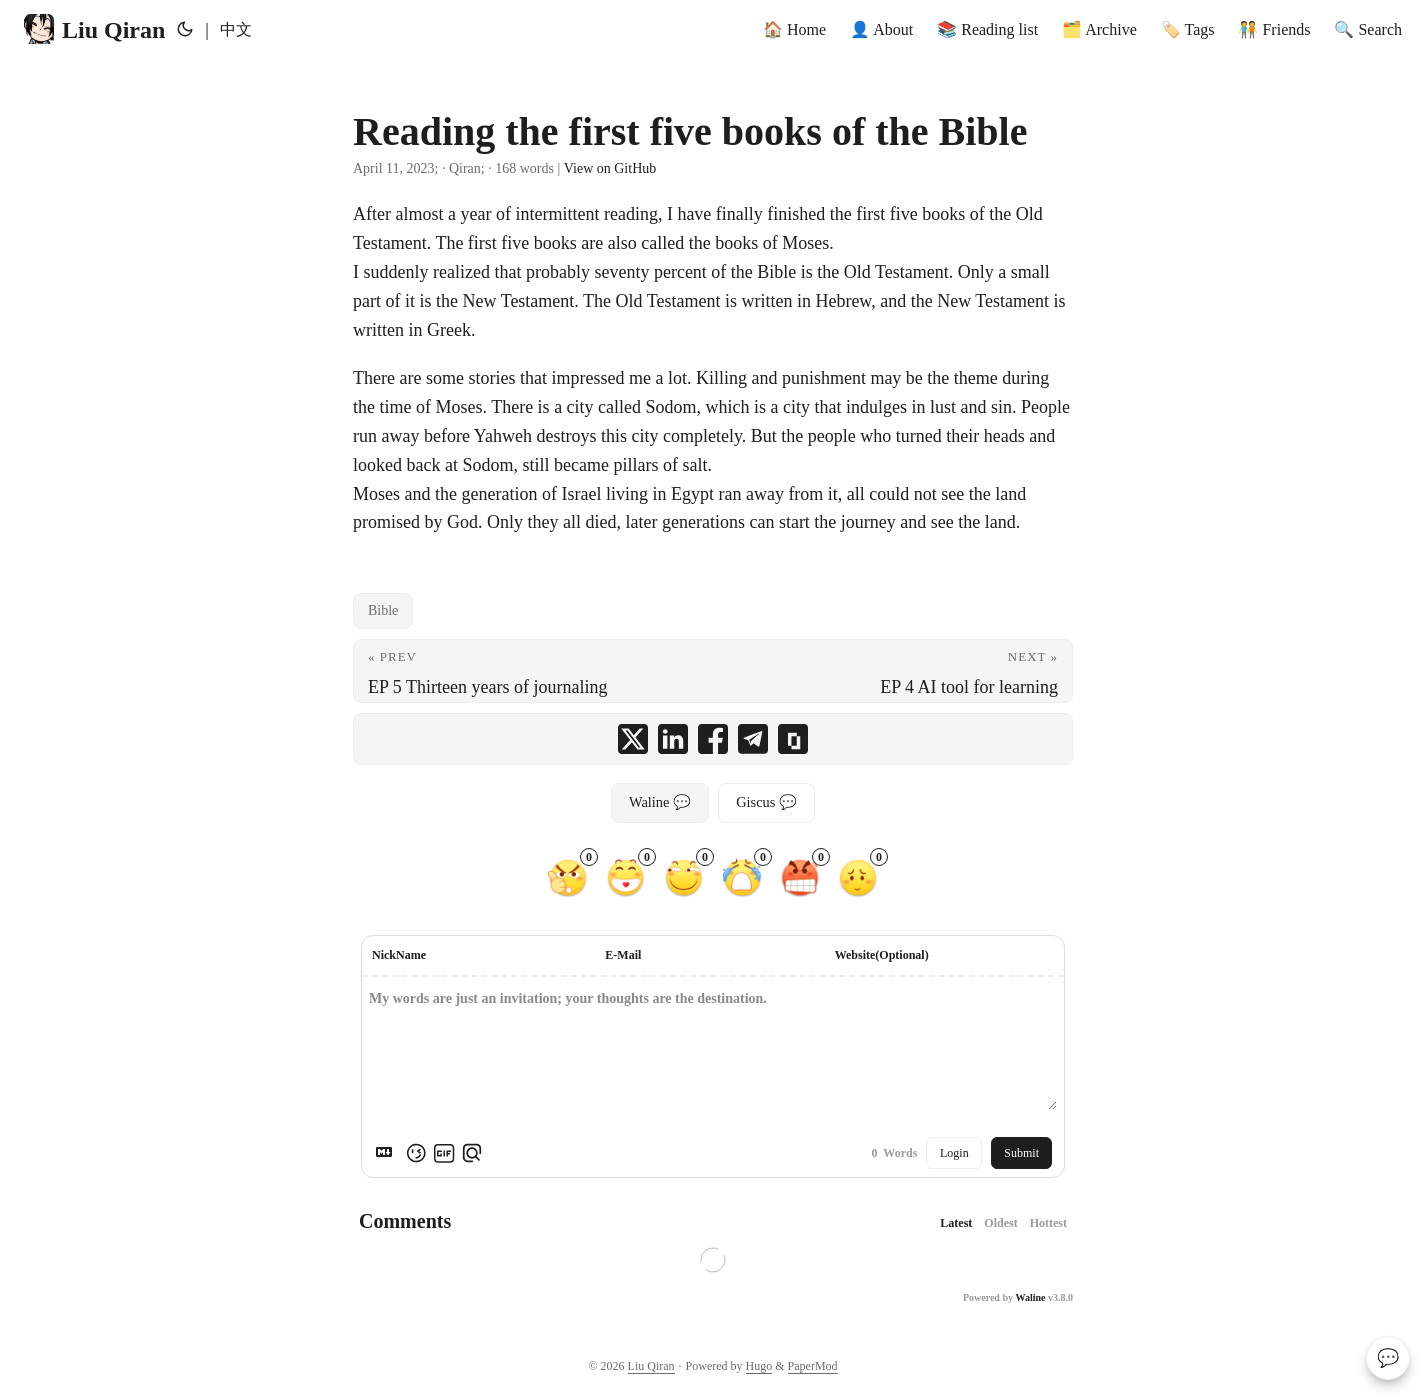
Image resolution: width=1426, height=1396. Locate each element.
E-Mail (623, 955)
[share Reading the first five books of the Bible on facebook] (713, 739)
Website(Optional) (882, 955)
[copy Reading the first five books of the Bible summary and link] (793, 739)
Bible (383, 610)
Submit (1021, 1153)
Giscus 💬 (766, 802)
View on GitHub (610, 168)
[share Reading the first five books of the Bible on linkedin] (673, 739)
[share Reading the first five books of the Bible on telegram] (753, 739)
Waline (1030, 1297)
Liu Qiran (94, 29)
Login (954, 1153)
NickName (399, 955)
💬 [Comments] (1388, 1358)
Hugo (759, 1366)
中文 (236, 29)
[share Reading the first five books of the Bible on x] (633, 739)
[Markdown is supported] (388, 1153)
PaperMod (813, 1366)
